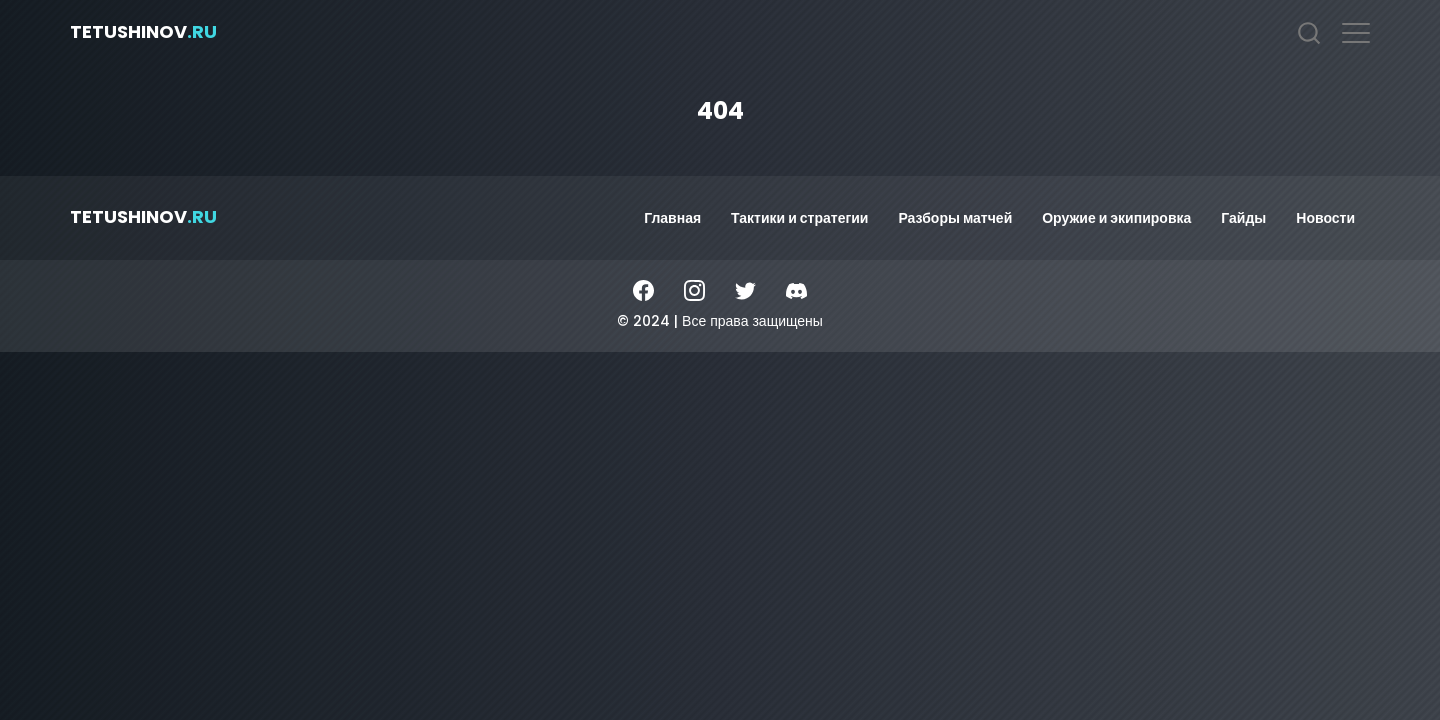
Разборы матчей (955, 218)
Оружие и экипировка (1116, 218)
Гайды (1243, 218)
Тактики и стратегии (799, 218)
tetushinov (143, 31)
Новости (1325, 218)
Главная (672, 218)
